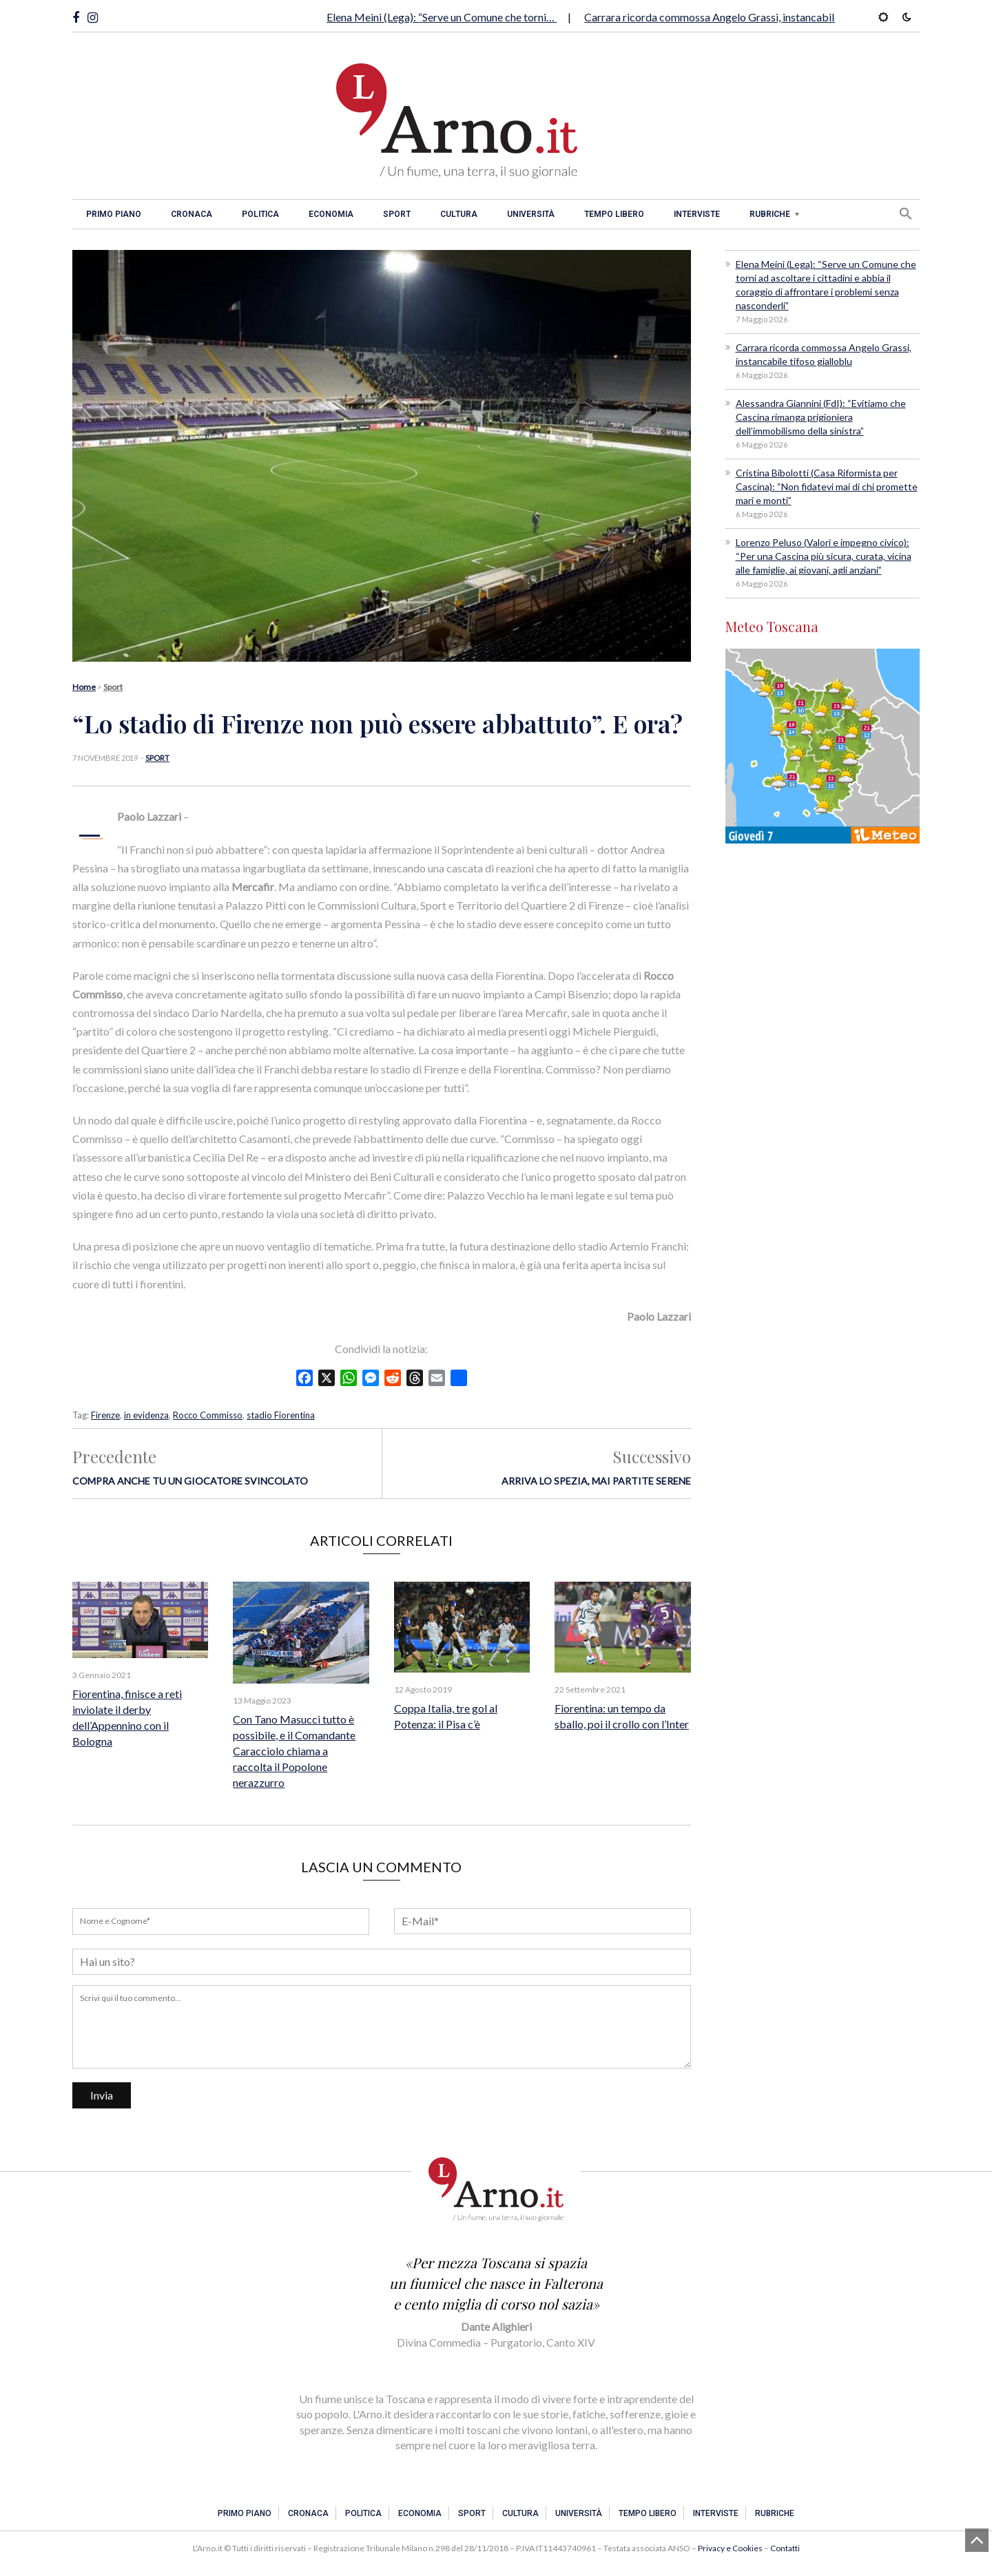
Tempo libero (614, 214)
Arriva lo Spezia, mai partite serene (596, 1481)
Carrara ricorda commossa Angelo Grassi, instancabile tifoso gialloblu (750, 16)
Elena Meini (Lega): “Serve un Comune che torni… (442, 16)
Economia (331, 214)
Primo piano (113, 214)
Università (531, 214)
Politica (260, 214)
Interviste (697, 214)
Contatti (785, 2548)
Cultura (458, 214)
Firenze (105, 1415)
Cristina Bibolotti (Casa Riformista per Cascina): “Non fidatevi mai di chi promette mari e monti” (827, 486)
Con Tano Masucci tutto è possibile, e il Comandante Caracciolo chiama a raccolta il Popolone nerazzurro (294, 1751)
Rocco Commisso (207, 1415)
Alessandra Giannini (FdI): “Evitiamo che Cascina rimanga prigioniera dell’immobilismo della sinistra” (821, 417)
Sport (397, 214)
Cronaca (191, 214)
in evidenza (146, 1415)
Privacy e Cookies (730, 2548)
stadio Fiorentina (281, 1415)
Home (84, 687)
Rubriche (770, 214)
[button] (906, 213)
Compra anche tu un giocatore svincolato (190, 1481)
